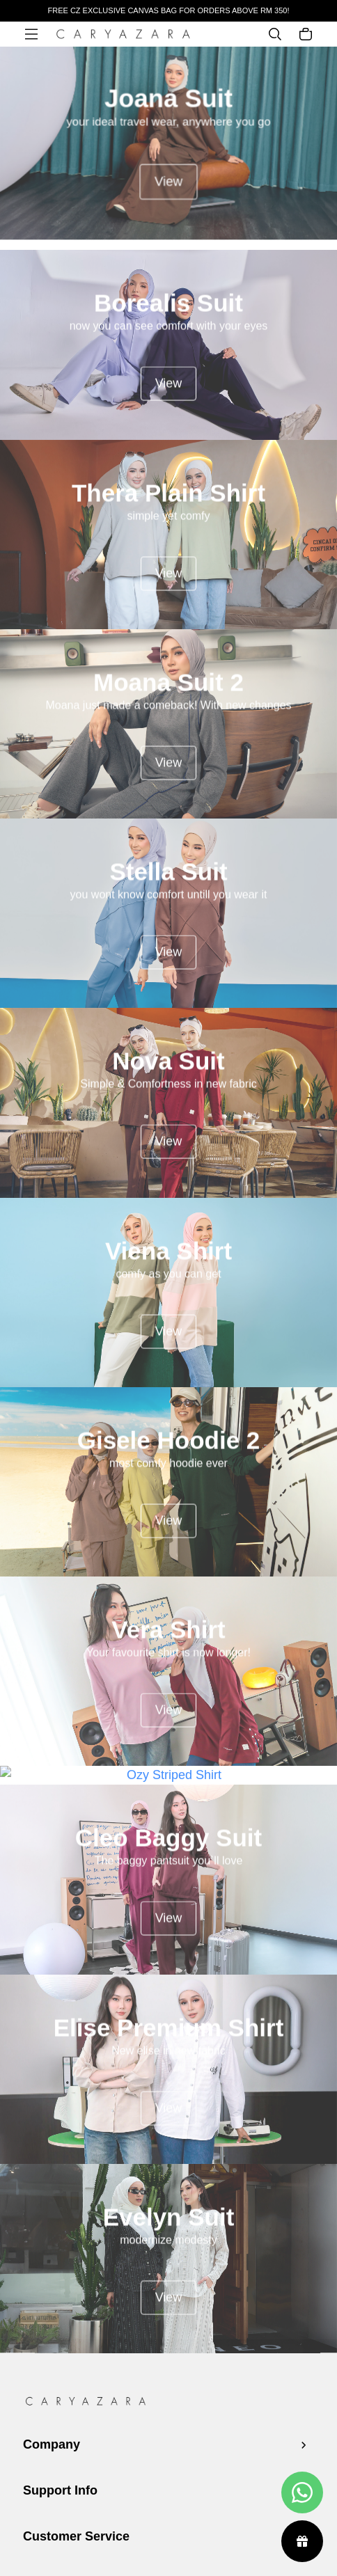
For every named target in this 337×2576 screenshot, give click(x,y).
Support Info (60, 2490)
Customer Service (76, 2536)
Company (51, 2444)
